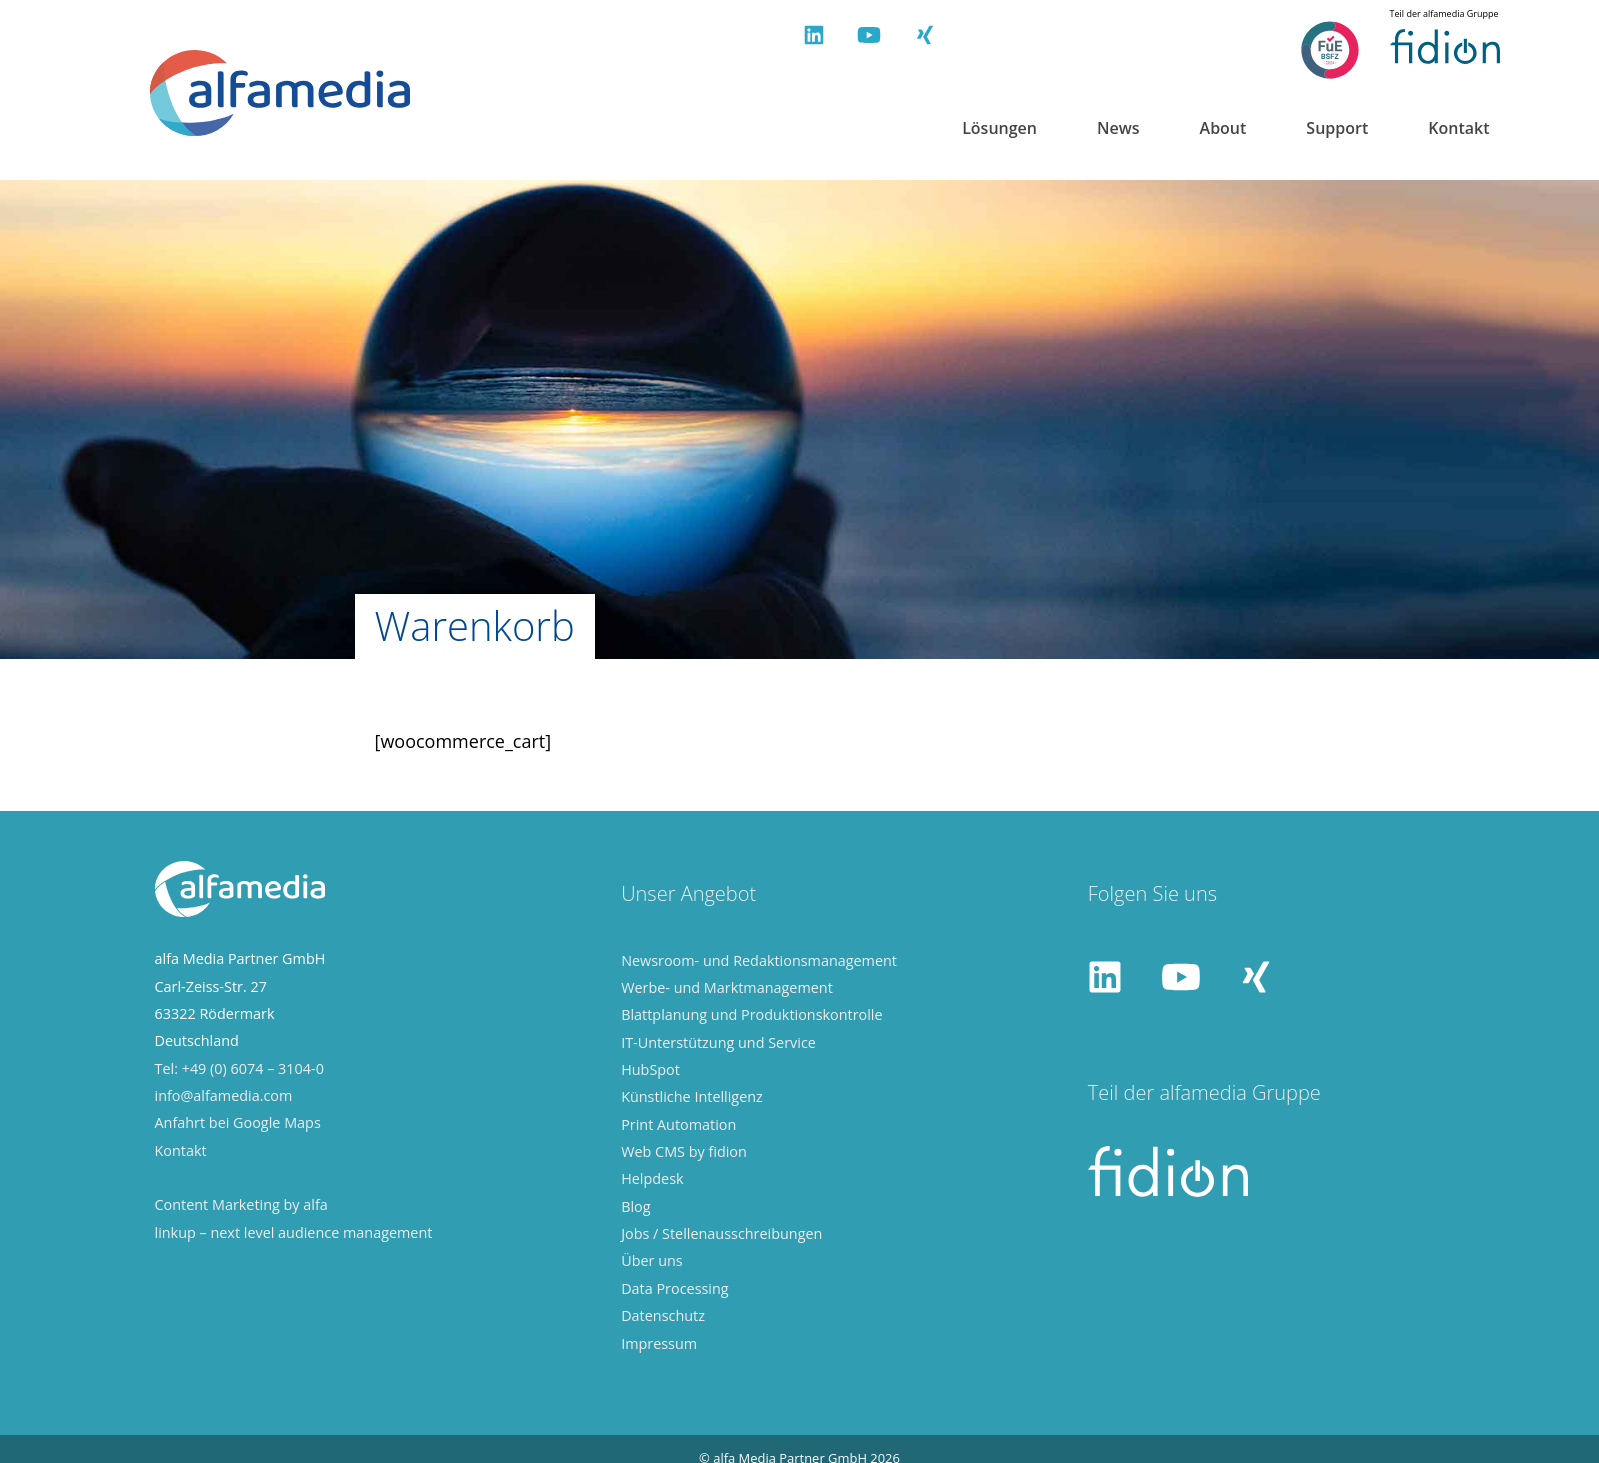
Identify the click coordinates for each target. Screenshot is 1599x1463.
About (1223, 128)
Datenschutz (663, 1311)
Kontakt (1458, 128)
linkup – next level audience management (294, 1228)
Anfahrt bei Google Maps (238, 1118)
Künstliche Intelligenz (692, 1092)
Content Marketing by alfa (241, 1200)
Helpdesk (652, 1174)
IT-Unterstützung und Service (718, 1037)
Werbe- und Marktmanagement (727, 983)
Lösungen (999, 128)
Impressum (659, 1338)
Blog (635, 1202)
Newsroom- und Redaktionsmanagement (759, 955)
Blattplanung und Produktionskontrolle (751, 1010)
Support (1337, 128)
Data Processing (674, 1284)
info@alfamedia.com (224, 1091)
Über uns (652, 1256)
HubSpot (650, 1065)
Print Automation (678, 1119)
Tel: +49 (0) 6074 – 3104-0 (239, 1063)
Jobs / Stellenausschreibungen (721, 1229)
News (1118, 128)
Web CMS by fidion (684, 1147)
